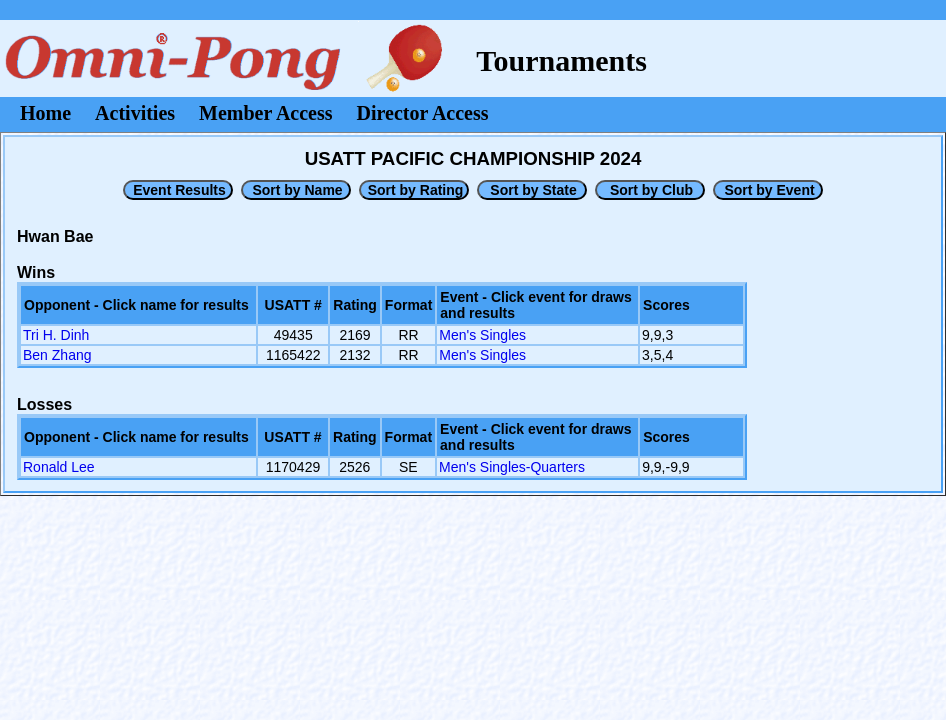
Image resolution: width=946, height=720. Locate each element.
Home (45, 113)
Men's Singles (482, 335)
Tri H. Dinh (56, 335)
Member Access (265, 113)
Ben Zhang (57, 355)
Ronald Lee (59, 467)
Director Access (423, 113)
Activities (135, 113)
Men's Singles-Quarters (512, 467)
